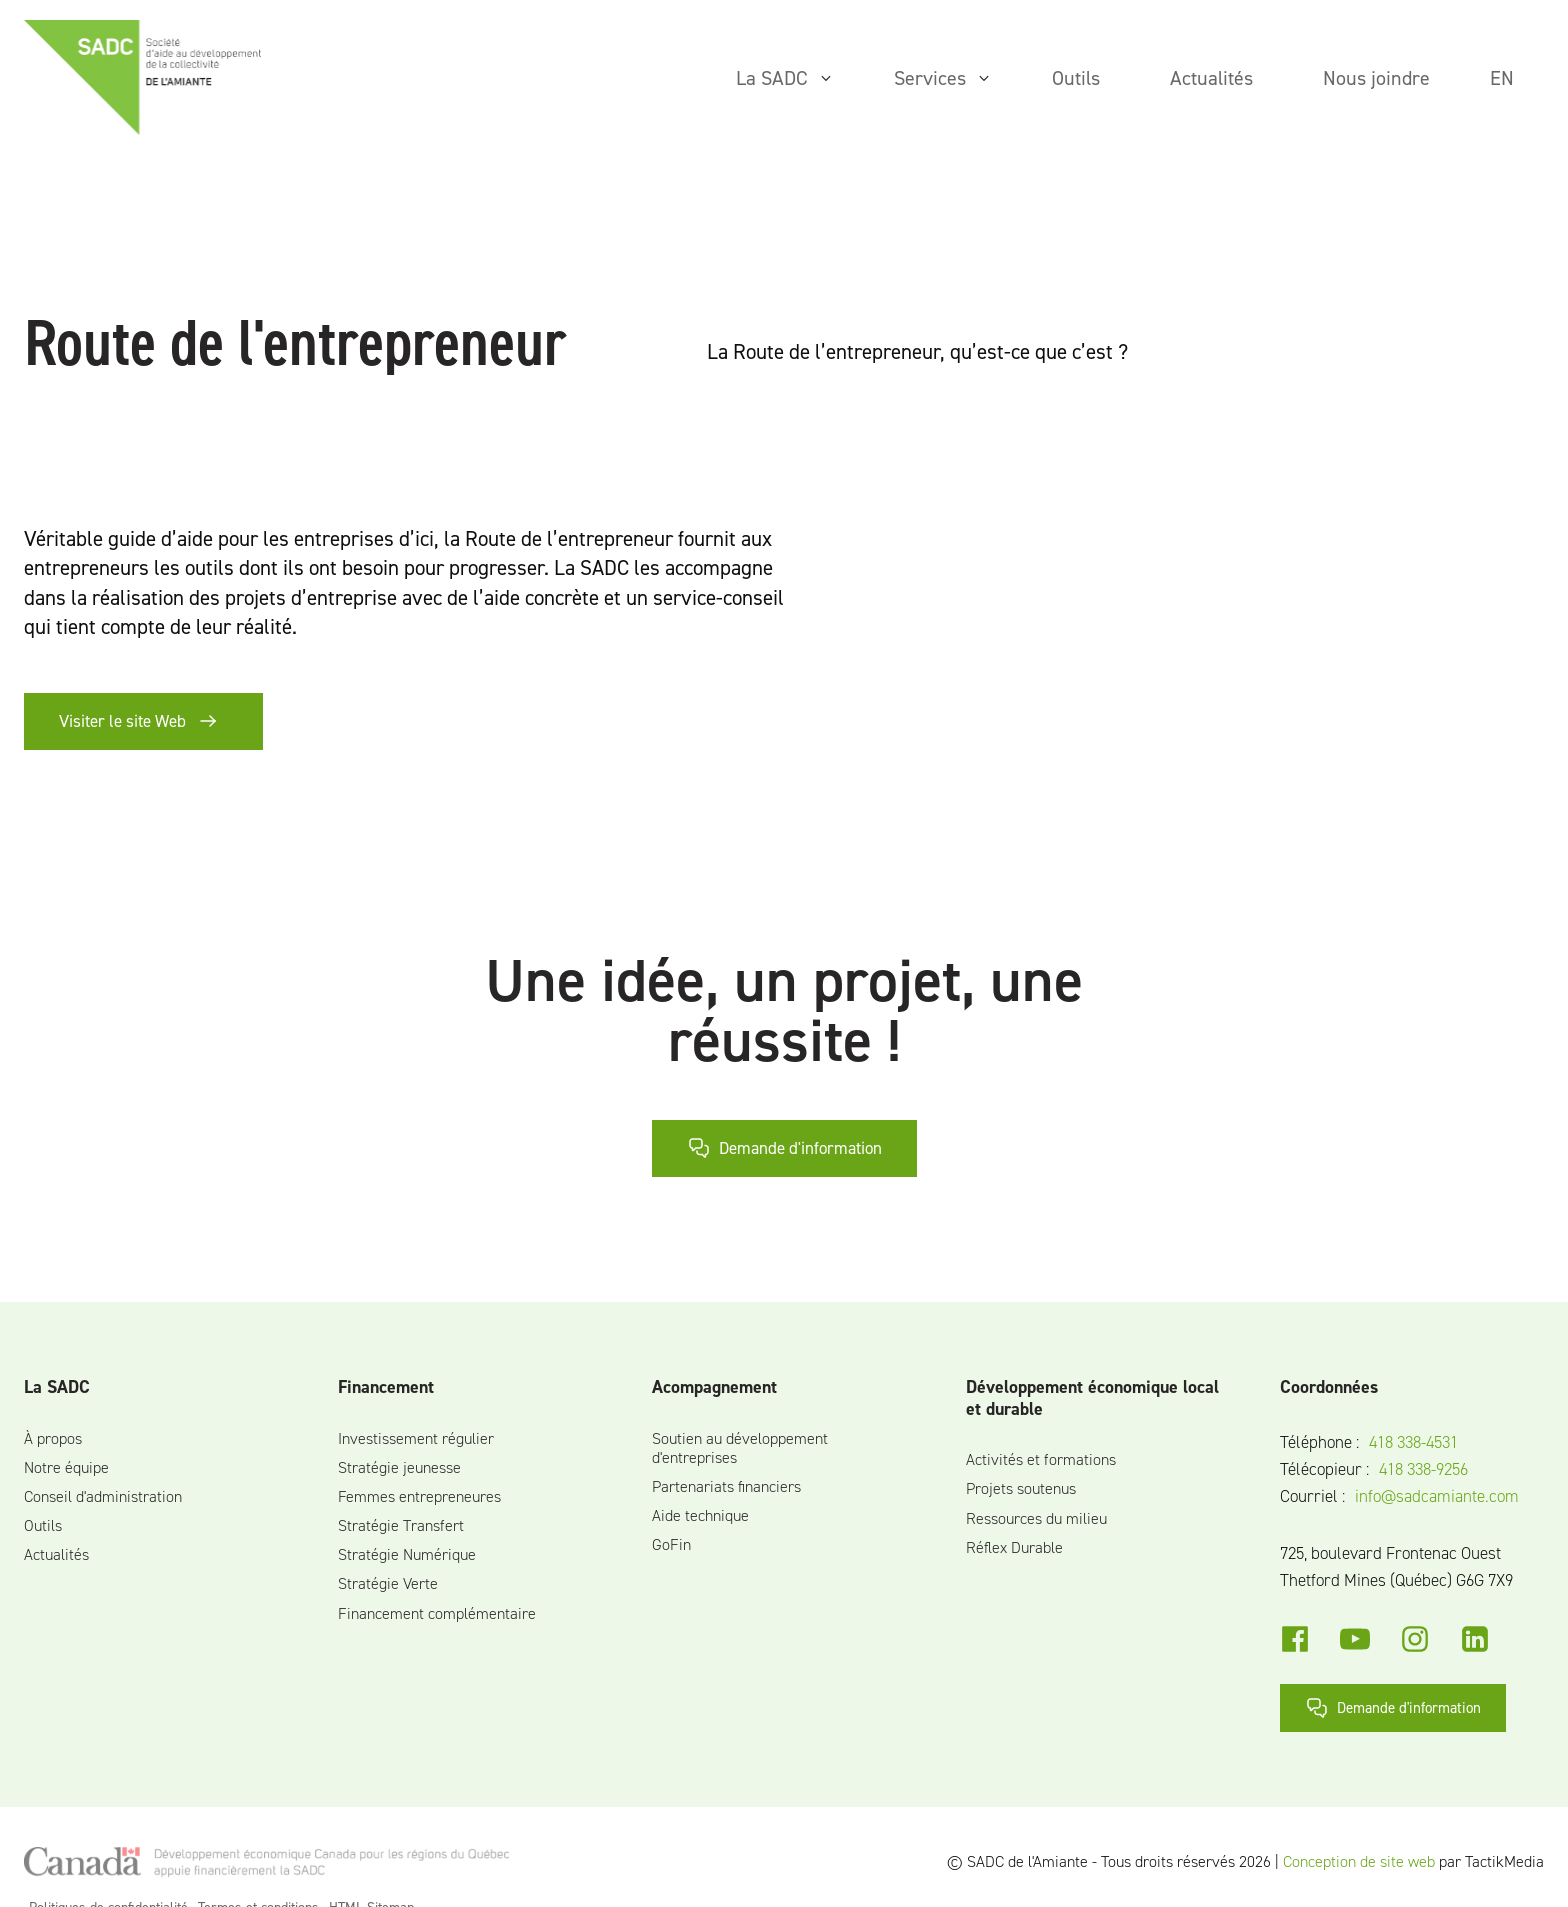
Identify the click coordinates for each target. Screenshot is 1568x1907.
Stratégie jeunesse (399, 1467)
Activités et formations (1041, 1459)
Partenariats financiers (726, 1486)
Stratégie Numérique (407, 1554)
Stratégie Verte (388, 1583)
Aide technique (700, 1515)
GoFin (671, 1544)
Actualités (56, 1554)
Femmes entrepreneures (419, 1496)
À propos (53, 1438)
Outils (43, 1525)
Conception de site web (1359, 1861)
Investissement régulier (416, 1438)
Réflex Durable (1014, 1547)
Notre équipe (66, 1467)
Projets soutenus (1021, 1488)
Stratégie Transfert (401, 1525)
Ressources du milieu (1036, 1518)
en (1502, 78)
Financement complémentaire (437, 1613)
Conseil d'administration (103, 1496)
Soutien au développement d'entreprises (740, 1448)
